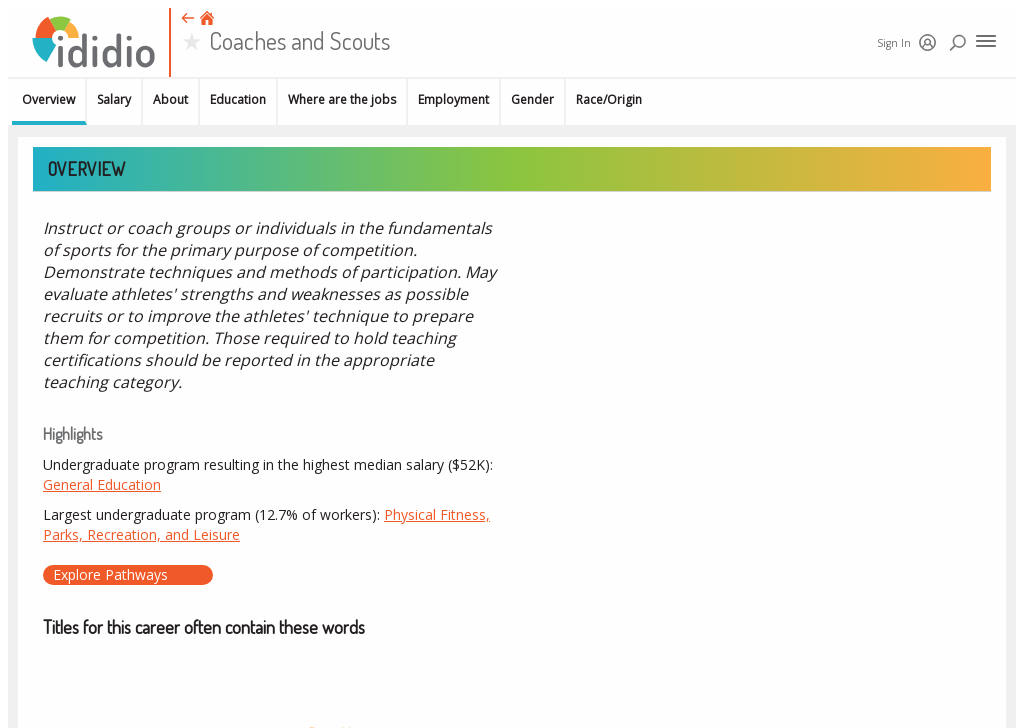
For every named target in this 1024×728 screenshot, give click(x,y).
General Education (102, 484)
